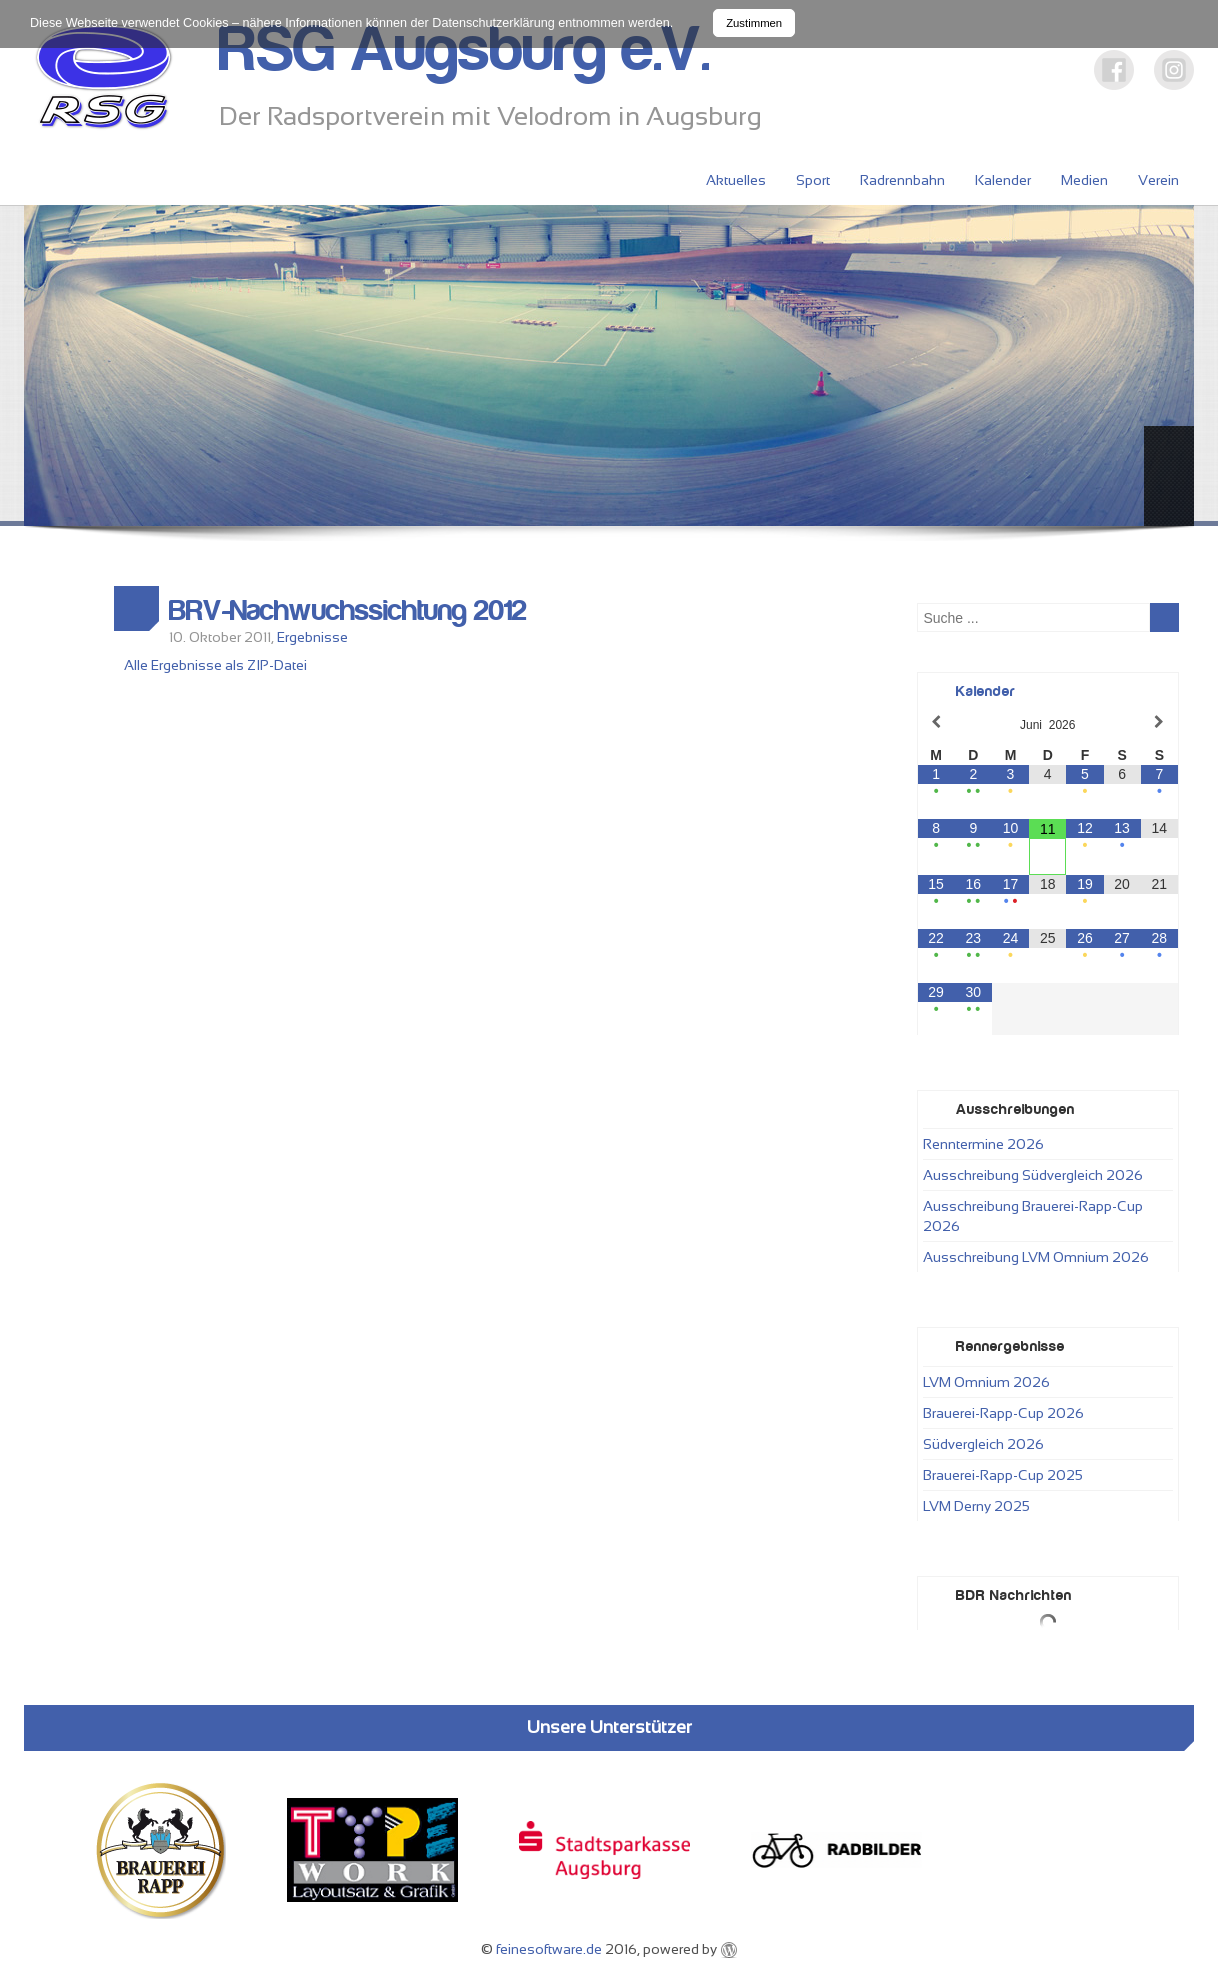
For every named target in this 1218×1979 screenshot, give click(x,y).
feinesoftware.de (549, 1949)
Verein (1158, 180)
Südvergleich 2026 (983, 1444)
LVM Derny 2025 (976, 1506)
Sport (813, 180)
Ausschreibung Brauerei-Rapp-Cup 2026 (1033, 1216)
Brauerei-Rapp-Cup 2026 (1003, 1413)
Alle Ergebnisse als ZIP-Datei (215, 665)
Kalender (1003, 180)
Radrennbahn (902, 180)
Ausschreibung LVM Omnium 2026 (1036, 1257)
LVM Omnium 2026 (986, 1382)
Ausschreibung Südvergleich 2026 (1033, 1175)
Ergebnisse (312, 637)
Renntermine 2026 (983, 1144)
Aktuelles (736, 180)
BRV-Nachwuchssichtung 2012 (348, 611)
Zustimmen (754, 23)
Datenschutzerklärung (493, 23)
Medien (1084, 180)
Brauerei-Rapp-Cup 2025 (1003, 1475)
